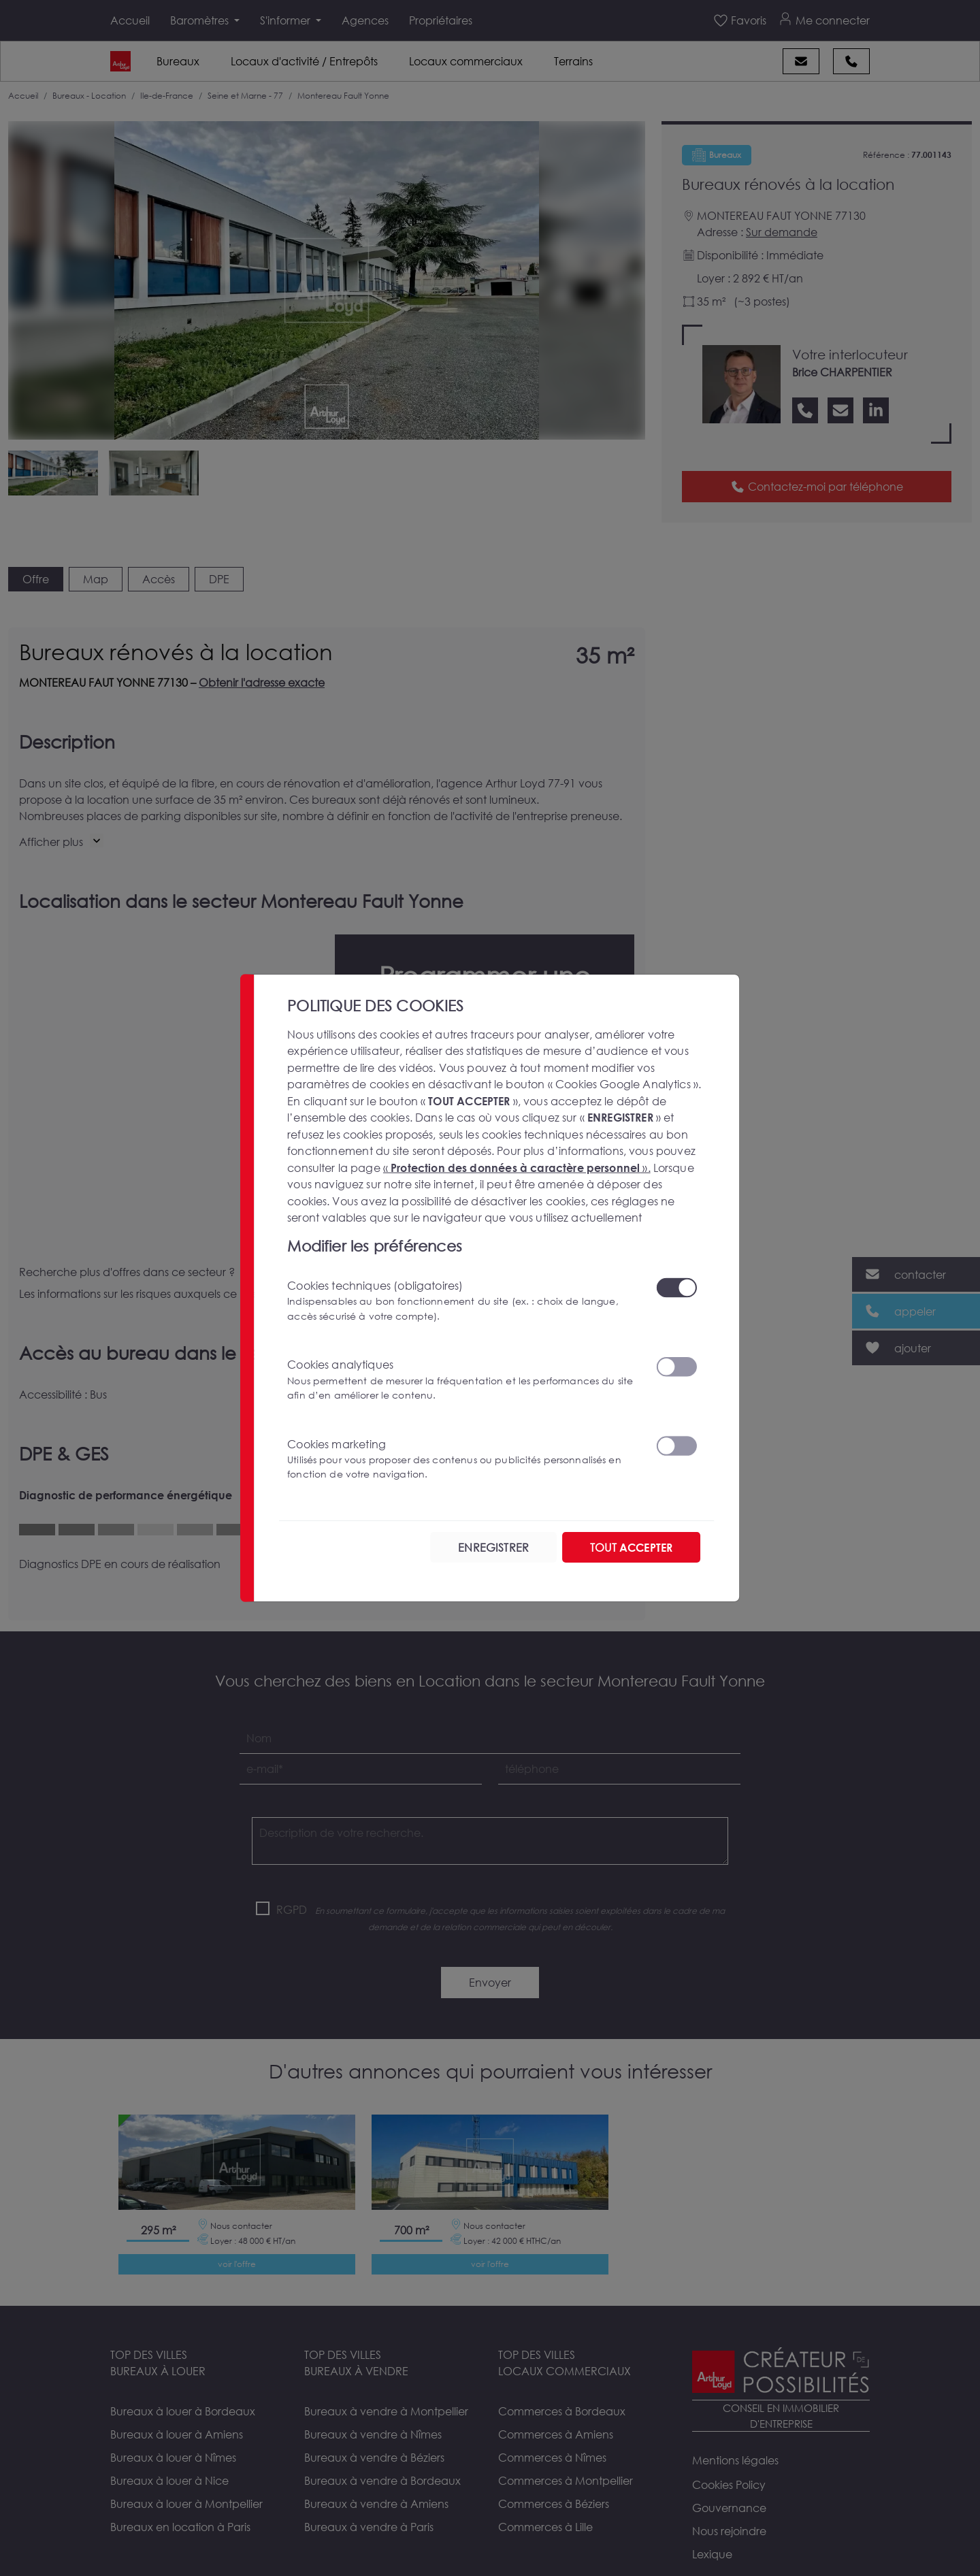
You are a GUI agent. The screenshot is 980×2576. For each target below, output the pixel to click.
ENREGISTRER (493, 1547)
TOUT (631, 1547)
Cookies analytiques (463, 1379)
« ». (517, 1167)
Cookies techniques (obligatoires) (463, 1300)
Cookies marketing (463, 1459)
